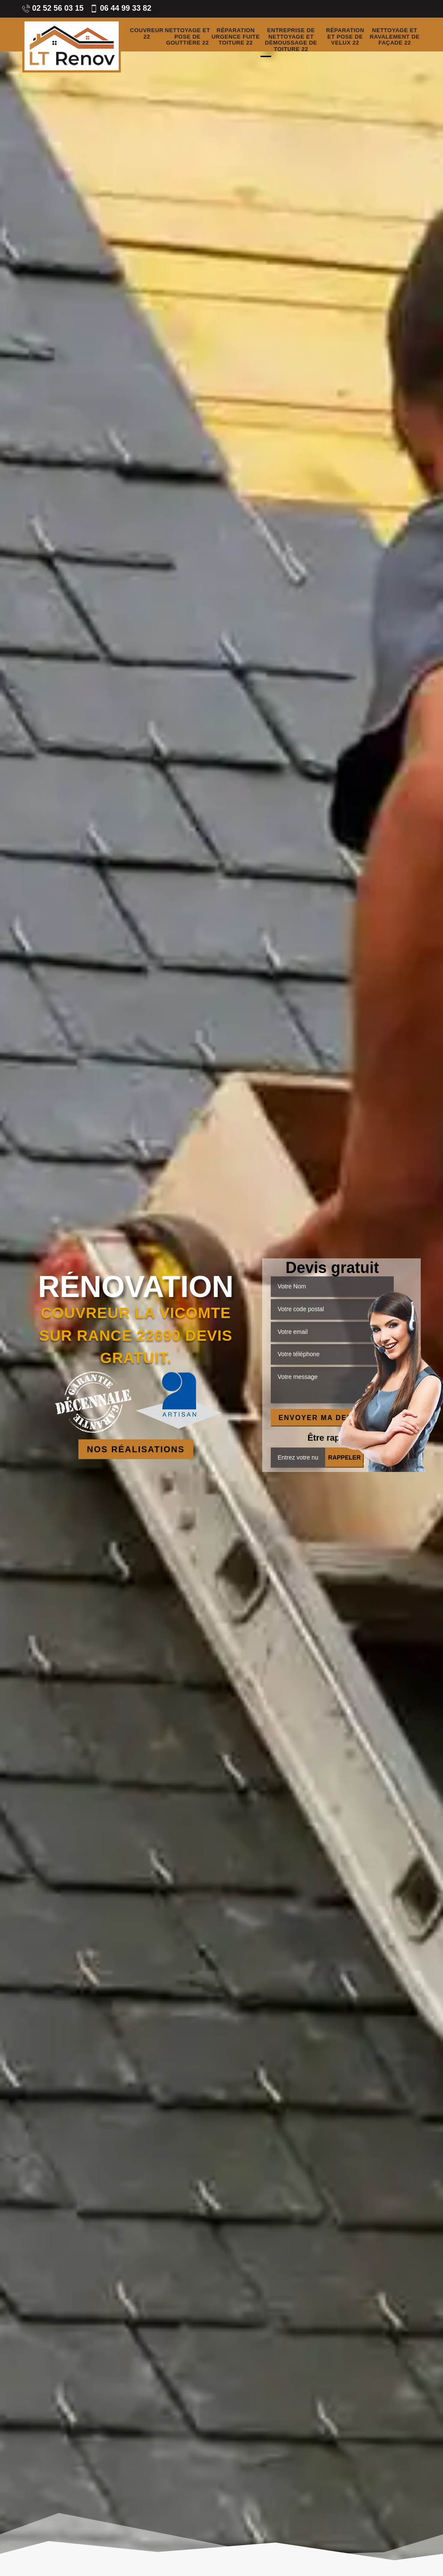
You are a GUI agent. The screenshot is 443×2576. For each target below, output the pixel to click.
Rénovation (135, 1287)
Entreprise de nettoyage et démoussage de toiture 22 (291, 40)
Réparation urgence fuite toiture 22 (236, 36)
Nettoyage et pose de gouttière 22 (187, 36)
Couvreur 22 (146, 33)
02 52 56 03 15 (53, 8)
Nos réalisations (136, 1449)
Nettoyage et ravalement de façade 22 (395, 36)
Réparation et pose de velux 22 (345, 36)
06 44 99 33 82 (120, 8)
